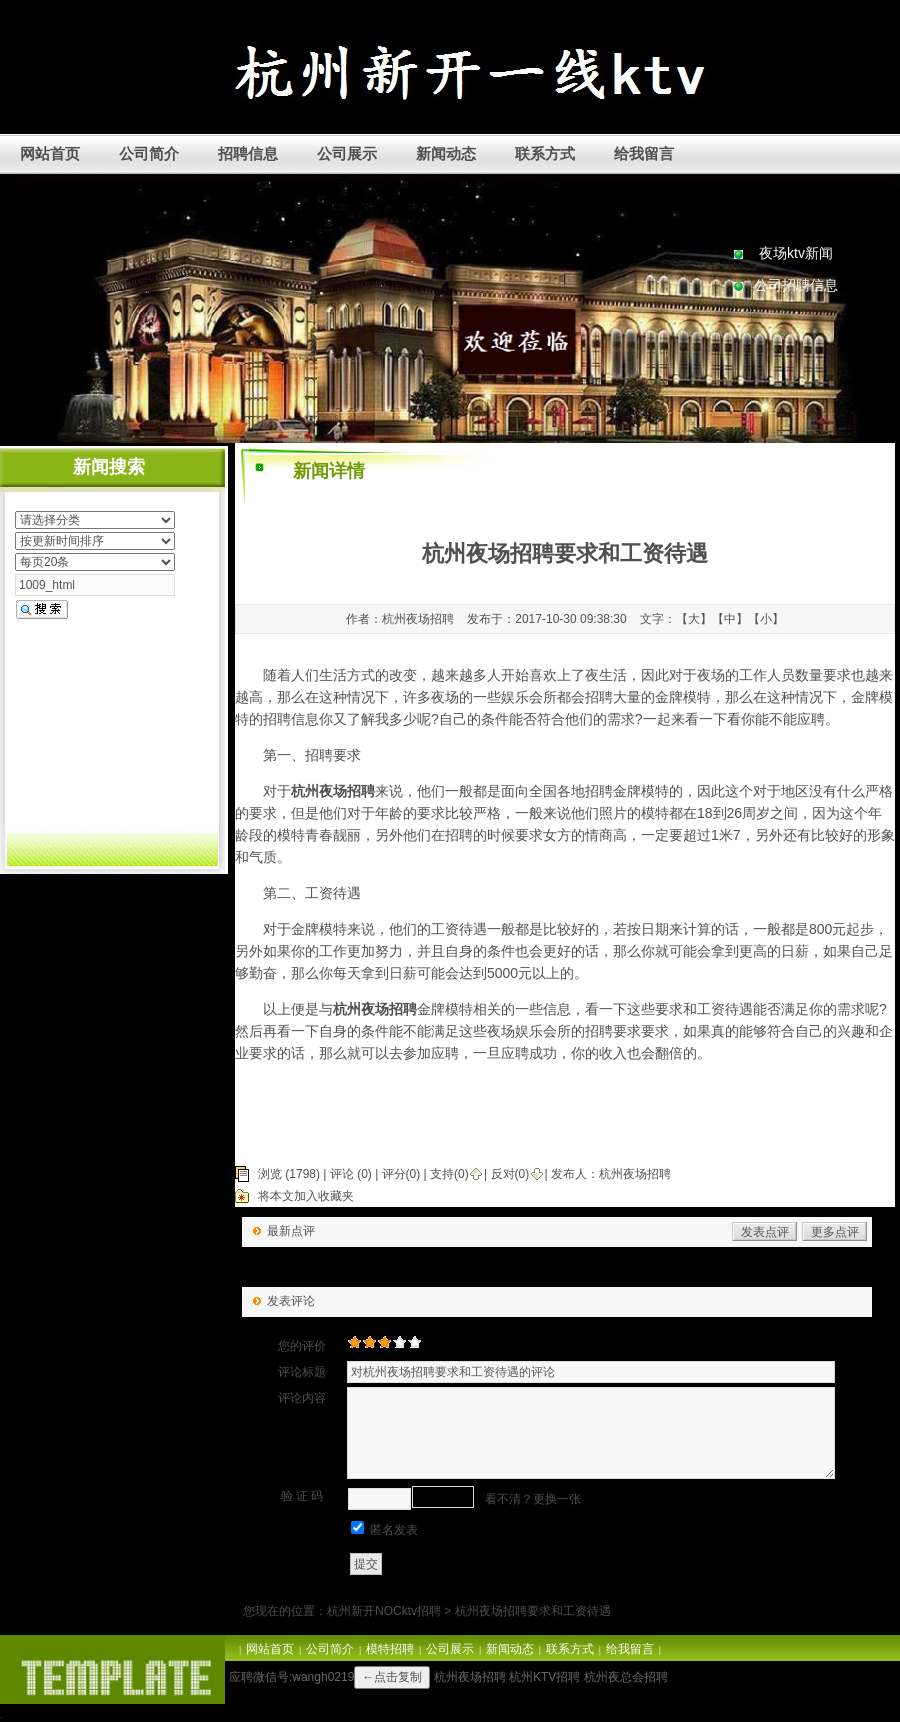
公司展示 (347, 153)
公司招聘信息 (796, 285)
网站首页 (50, 153)
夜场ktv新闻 (796, 253)
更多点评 (835, 1232)
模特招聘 (390, 1649)
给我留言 (644, 153)
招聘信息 (248, 153)
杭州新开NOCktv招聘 (384, 1611)
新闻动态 (446, 153)
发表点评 (765, 1232)
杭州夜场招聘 (635, 1174)
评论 (342, 1174)
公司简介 (149, 153)
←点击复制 (392, 1677)
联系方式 (545, 153)
